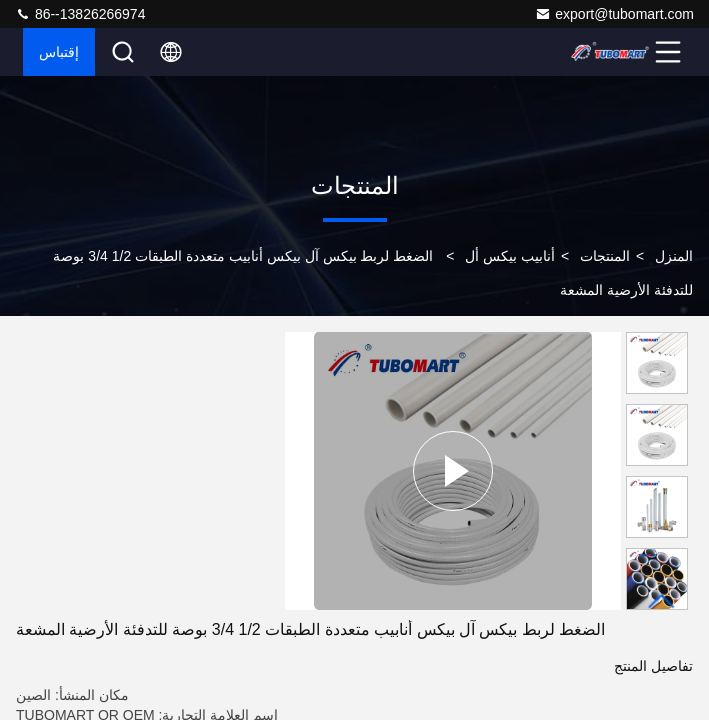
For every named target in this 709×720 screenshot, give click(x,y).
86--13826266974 (80, 14)
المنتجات (605, 256)
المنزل (674, 256)
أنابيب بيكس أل (510, 256)
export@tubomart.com (614, 14)
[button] (662, 601)
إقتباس (59, 52)
